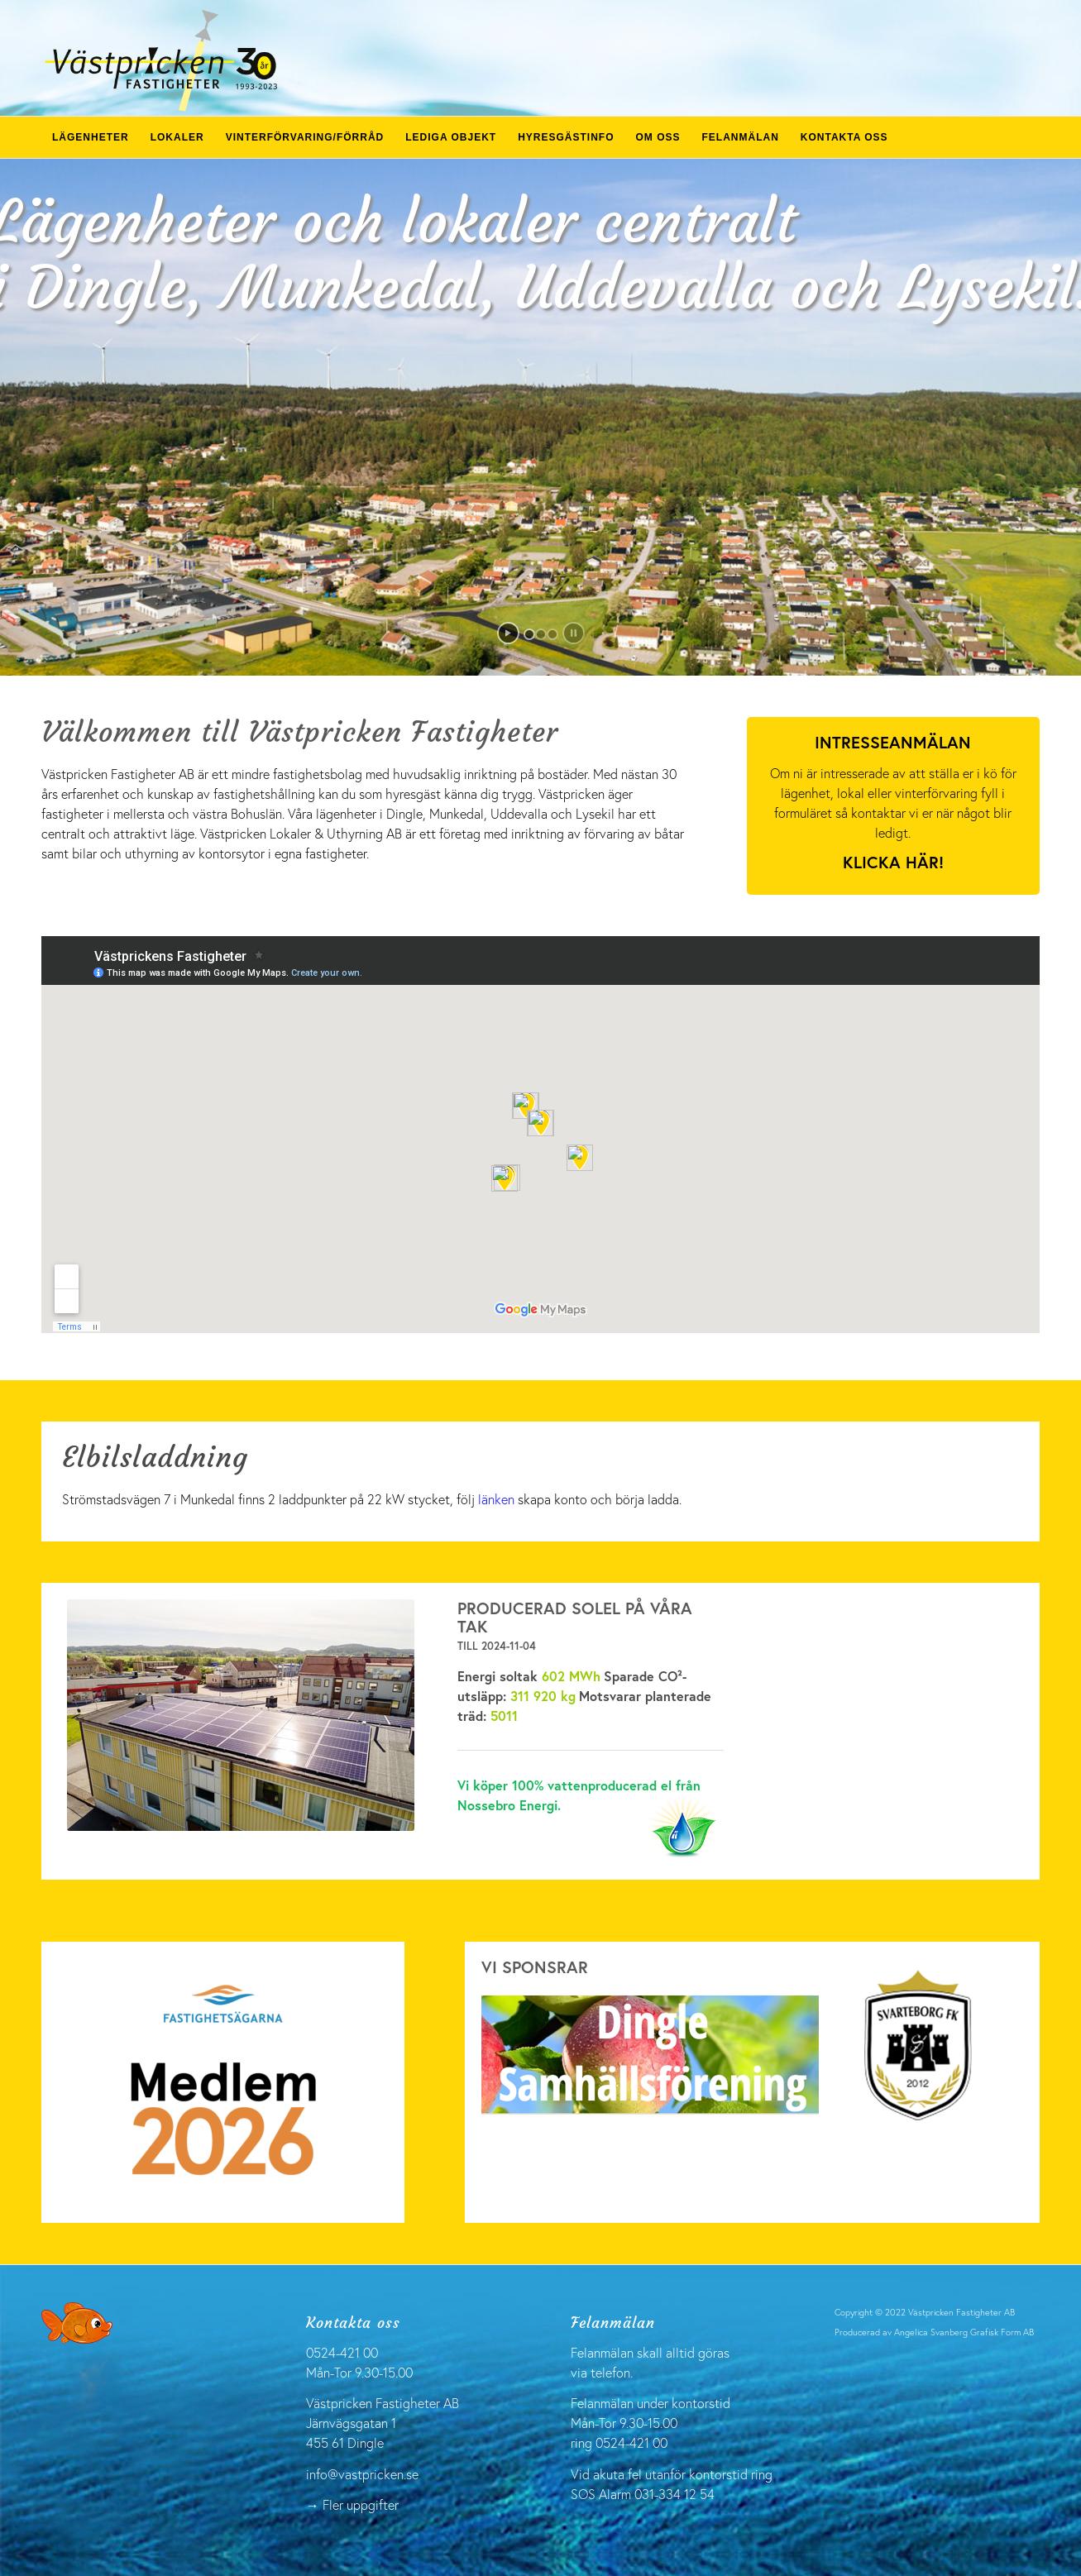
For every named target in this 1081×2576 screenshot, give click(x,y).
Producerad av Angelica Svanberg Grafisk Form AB (934, 2332)
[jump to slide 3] (552, 634)
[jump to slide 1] (529, 634)
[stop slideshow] (573, 633)
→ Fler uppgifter (352, 2504)
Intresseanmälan (893, 742)
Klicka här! (893, 862)
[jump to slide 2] (541, 634)
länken (496, 1499)
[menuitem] (90, 137)
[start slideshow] (508, 633)
